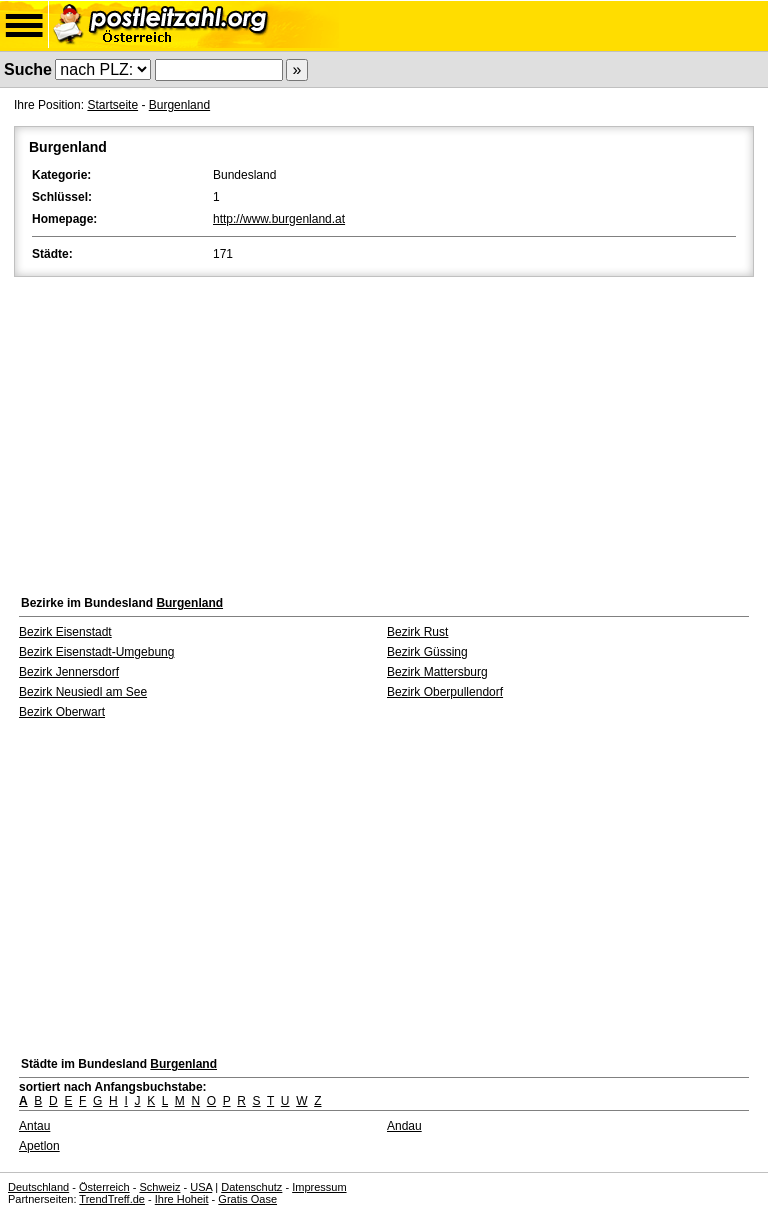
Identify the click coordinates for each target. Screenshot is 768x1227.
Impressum (319, 1187)
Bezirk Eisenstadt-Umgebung (96, 652)
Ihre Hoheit (182, 1199)
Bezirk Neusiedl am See (83, 692)
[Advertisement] (384, 431)
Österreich (104, 1187)
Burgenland (179, 105)
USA (201, 1187)
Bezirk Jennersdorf (69, 672)
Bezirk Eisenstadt (65, 632)
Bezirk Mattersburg (437, 672)
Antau (34, 1126)
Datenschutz (251, 1187)
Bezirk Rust (417, 632)
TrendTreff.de (112, 1199)
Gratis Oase (247, 1199)
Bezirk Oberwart (62, 712)
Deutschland (38, 1187)
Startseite (112, 105)
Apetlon (39, 1146)
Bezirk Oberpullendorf (445, 692)
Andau (404, 1126)
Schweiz (159, 1187)
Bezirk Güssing (427, 652)
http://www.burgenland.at (279, 219)
